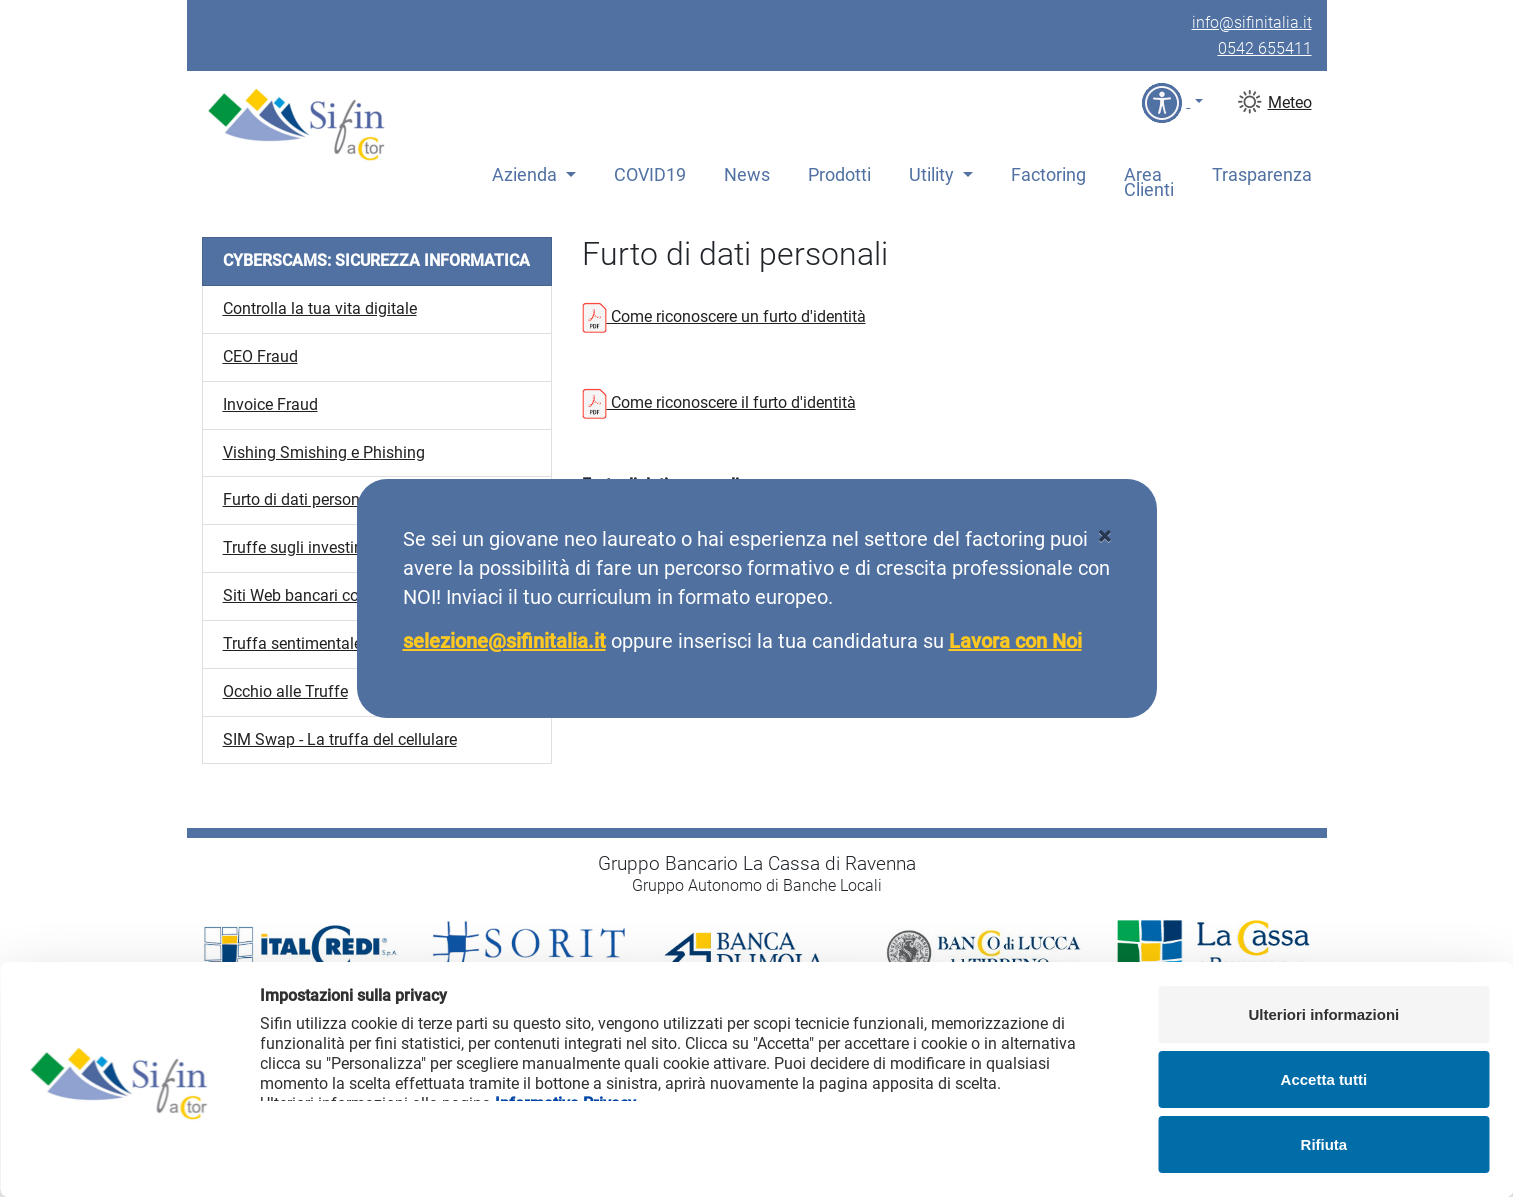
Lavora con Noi (1015, 641)
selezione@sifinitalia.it (504, 641)
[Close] (1104, 537)
